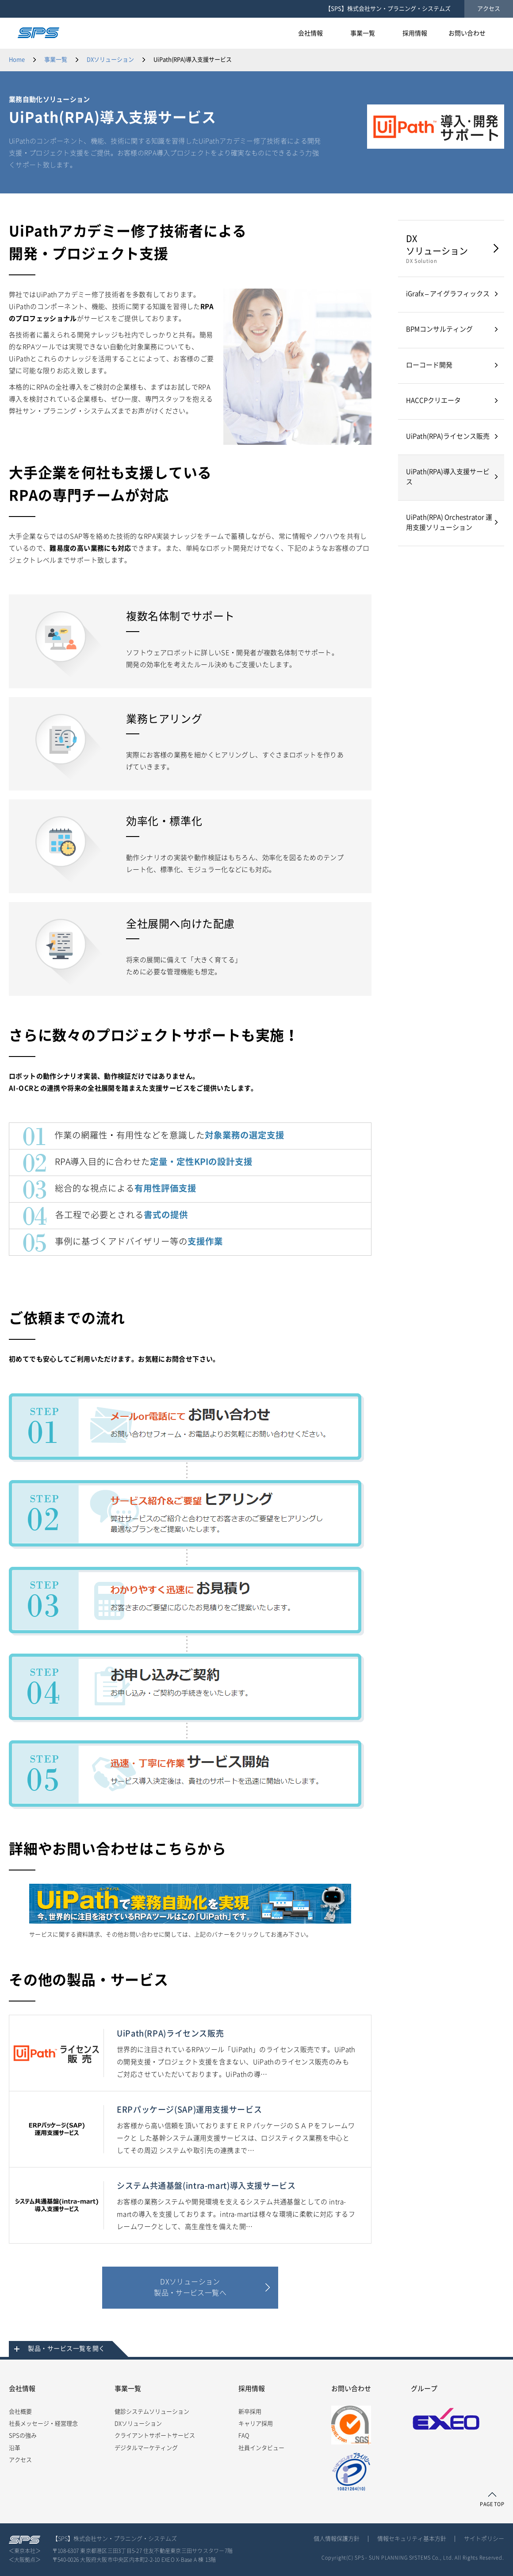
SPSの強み (23, 2435)
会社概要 (20, 2411)
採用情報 (251, 2388)
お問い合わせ (351, 2388)
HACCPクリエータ (433, 400)
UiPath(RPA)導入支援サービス (448, 476)
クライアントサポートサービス (155, 2435)
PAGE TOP (492, 2504)
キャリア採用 (255, 2423)
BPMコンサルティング (439, 329)
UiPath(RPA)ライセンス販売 (448, 436)
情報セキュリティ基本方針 (411, 2538)
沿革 (14, 2448)
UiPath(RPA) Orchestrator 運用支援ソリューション (449, 522)
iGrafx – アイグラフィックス (448, 293)
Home (17, 59)
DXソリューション (110, 59)
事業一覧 (55, 59)
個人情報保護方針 (337, 2538)
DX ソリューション (448, 249)
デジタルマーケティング (146, 2448)
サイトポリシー (484, 2538)
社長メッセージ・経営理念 (43, 2423)
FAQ (243, 2435)
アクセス (488, 9)
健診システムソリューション (152, 2411)
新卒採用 (249, 2411)
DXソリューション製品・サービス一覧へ (190, 2287)
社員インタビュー (261, 2448)
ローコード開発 (429, 365)
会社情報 (22, 2388)
